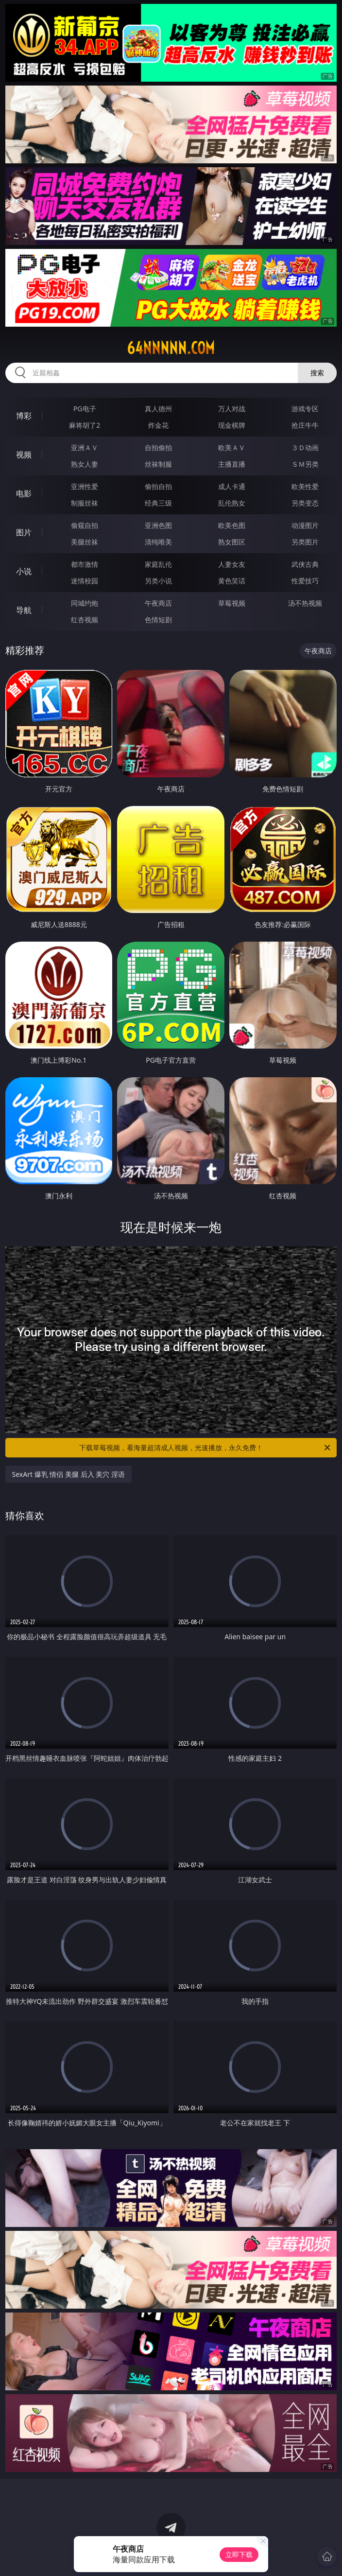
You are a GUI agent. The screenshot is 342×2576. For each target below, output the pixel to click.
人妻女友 (231, 564)
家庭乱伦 (158, 564)
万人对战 (231, 408)
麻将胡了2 (84, 425)
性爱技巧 (305, 580)
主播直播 (231, 464)
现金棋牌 (231, 425)
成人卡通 (231, 486)
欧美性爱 (305, 486)
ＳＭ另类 (305, 464)
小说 (24, 571)
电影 (24, 493)
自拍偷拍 (158, 447)
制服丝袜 (84, 503)
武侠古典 (305, 564)
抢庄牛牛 (305, 425)
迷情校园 (84, 580)
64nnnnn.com (171, 348)
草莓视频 (231, 603)
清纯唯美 (158, 541)
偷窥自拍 (84, 525)
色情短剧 (158, 619)
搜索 (317, 372)
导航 (24, 610)
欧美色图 (231, 525)
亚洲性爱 (84, 486)
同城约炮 (84, 603)
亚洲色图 (158, 525)
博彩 (24, 415)
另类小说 (158, 580)
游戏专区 (305, 408)
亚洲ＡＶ (84, 447)
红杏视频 (84, 619)
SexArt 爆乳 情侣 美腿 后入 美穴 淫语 (68, 1474)
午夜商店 (158, 603)
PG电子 (84, 408)
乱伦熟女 (231, 503)
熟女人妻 (84, 464)
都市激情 (84, 564)
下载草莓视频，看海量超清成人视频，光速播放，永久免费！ (205, 1448)
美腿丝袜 (84, 541)
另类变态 (305, 503)
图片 (24, 532)
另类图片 (305, 541)
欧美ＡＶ (231, 447)
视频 (24, 454)
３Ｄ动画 (305, 447)
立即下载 (239, 2554)
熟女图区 (231, 541)
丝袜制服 (158, 464)
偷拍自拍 (158, 486)
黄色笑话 (231, 580)
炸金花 (158, 425)
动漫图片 (305, 525)
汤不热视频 (305, 603)
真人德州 (158, 408)
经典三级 (158, 503)
